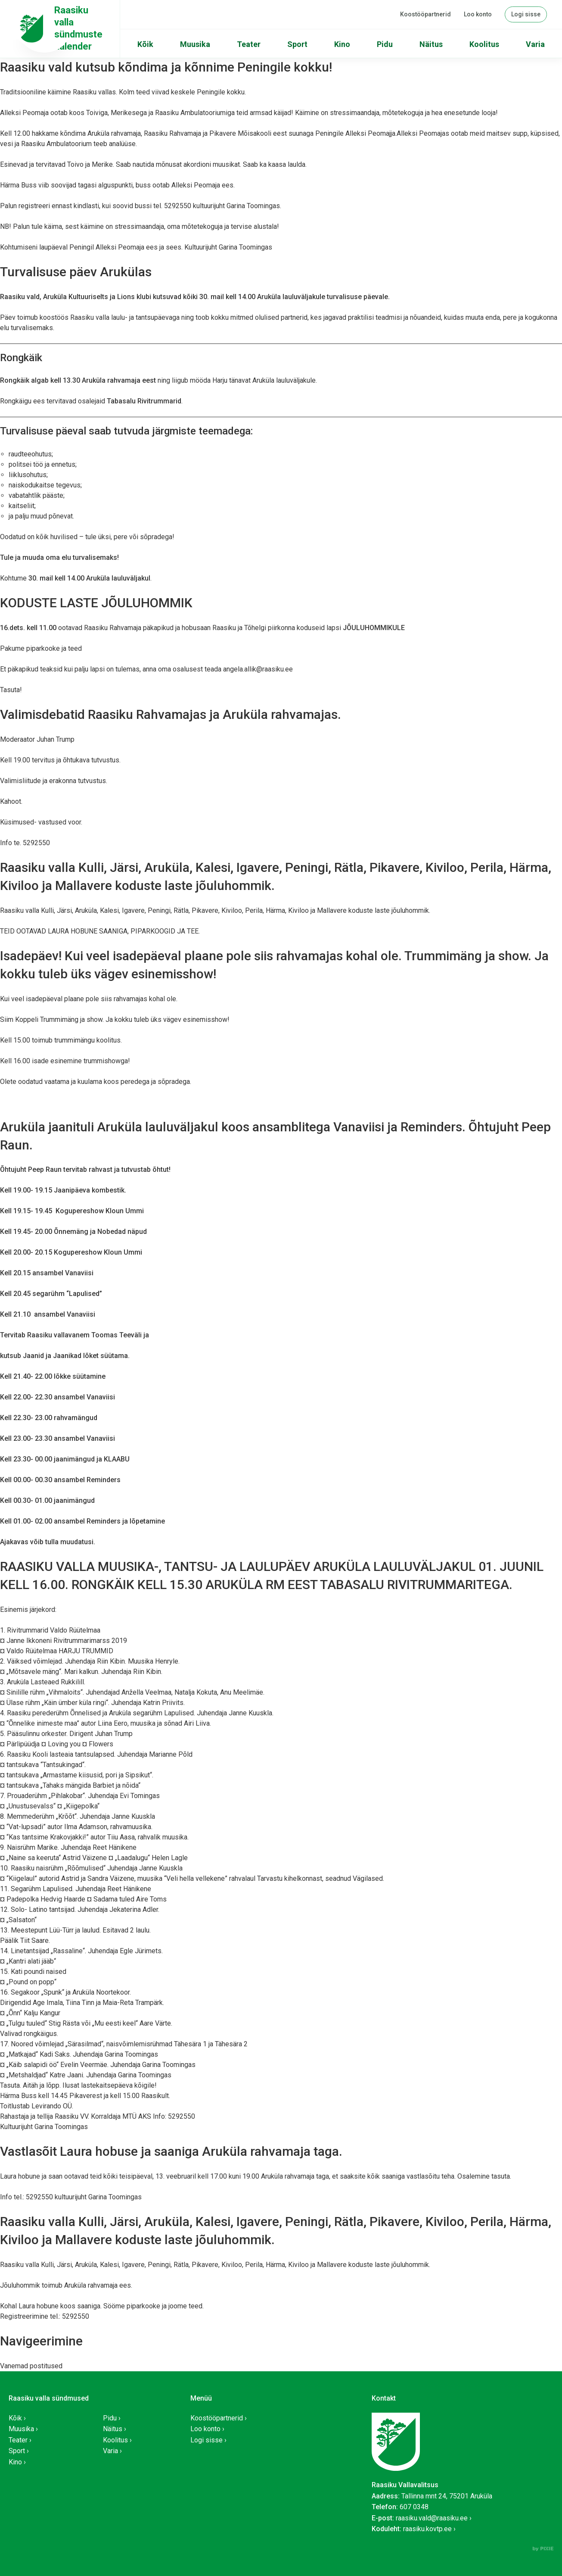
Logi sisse (525, 14)
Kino (342, 44)
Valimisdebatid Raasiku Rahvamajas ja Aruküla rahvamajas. (170, 714)
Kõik (145, 44)
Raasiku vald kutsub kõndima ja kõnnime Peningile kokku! (166, 67)
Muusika (195, 44)
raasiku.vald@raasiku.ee (432, 2518)
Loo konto (478, 14)
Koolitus (484, 44)
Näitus (431, 44)
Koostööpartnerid (425, 14)
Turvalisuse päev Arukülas (76, 271)
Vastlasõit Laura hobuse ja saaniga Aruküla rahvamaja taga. (171, 2151)
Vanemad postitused (31, 2366)
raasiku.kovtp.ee (427, 2529)
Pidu (385, 44)
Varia (535, 44)
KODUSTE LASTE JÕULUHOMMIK (96, 602)
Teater (249, 44)
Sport (297, 44)
